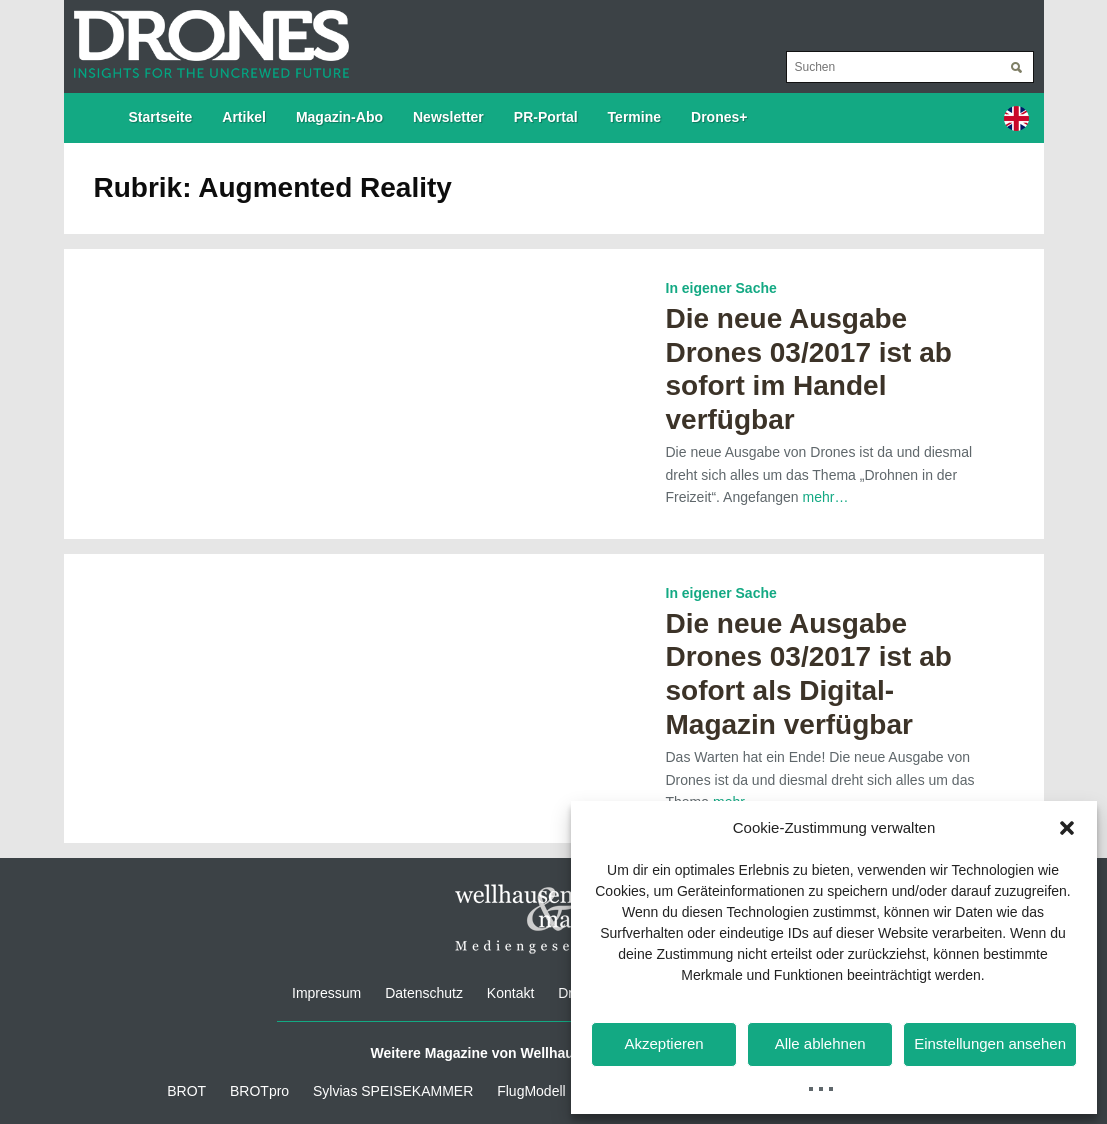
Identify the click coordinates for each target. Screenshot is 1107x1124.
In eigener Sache (721, 288)
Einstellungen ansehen (990, 1043)
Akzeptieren (663, 1043)
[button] (1067, 828)
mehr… (825, 497)
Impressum (326, 993)
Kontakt (510, 993)
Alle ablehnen (820, 1043)
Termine (634, 117)
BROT (186, 1091)
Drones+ (719, 117)
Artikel (244, 117)
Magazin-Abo (339, 117)
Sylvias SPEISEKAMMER (393, 1091)
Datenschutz (424, 993)
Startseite (161, 117)
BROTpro (259, 1091)
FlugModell (531, 1091)
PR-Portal (546, 117)
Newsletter (448, 117)
